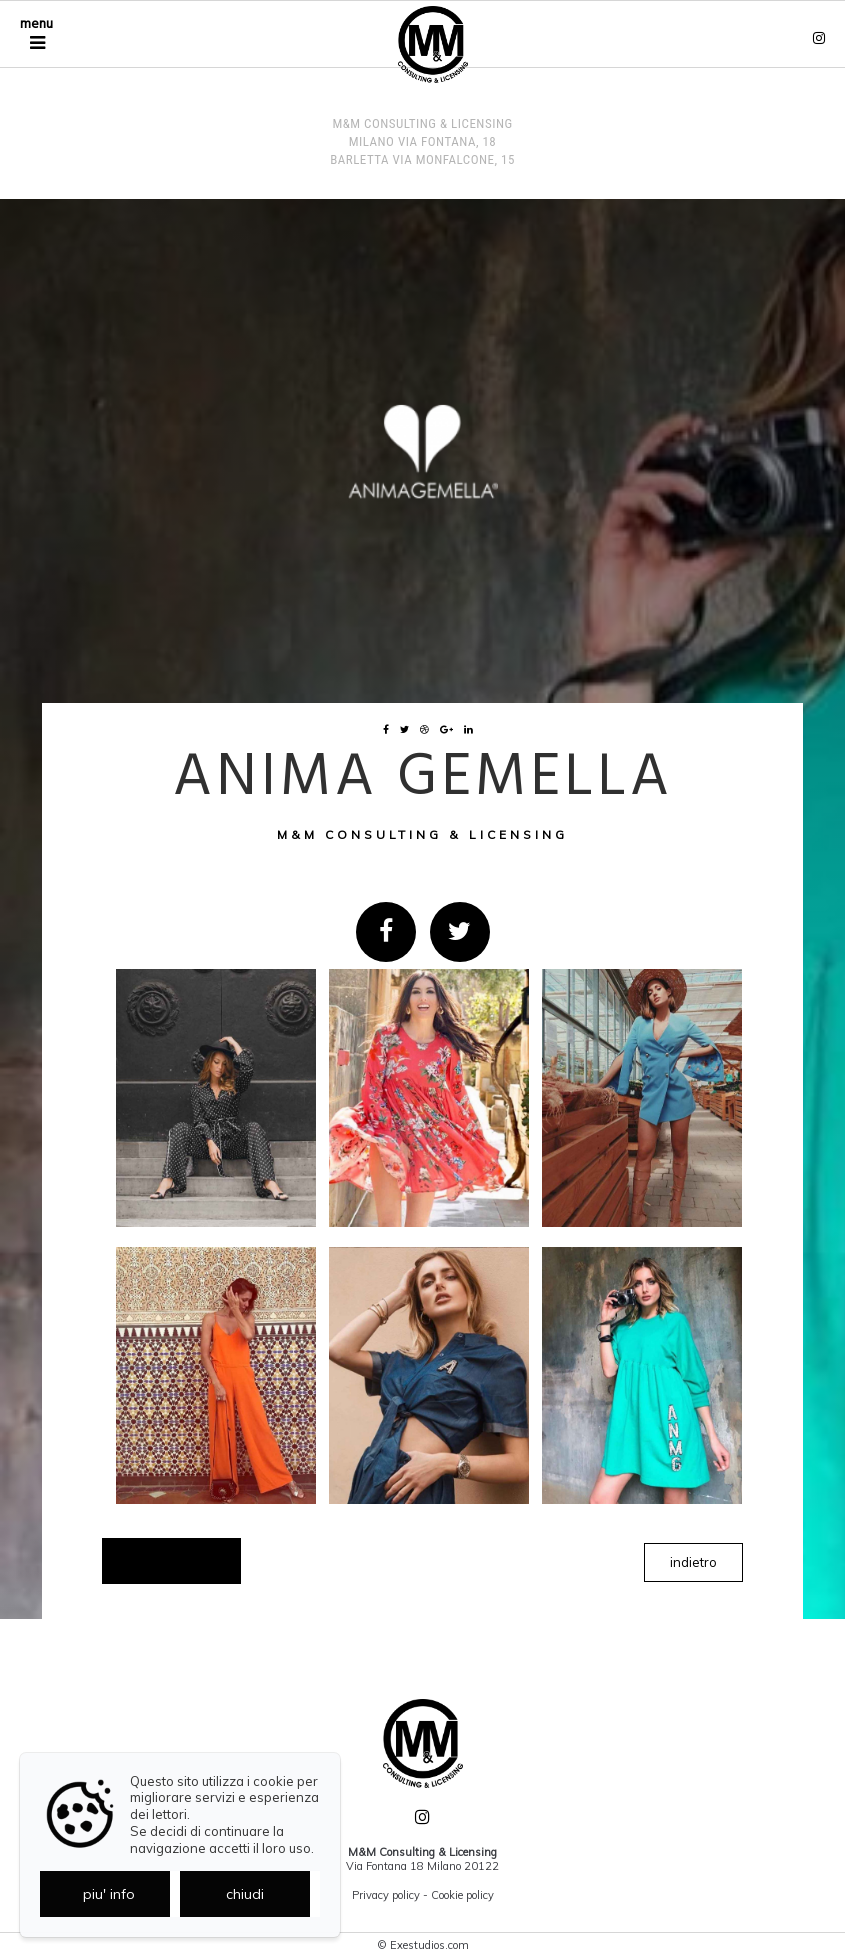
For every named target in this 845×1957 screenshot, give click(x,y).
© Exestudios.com (423, 1945)
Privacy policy (386, 1895)
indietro (693, 1562)
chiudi (245, 1894)
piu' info (109, 1894)
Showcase (171, 1561)
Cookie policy (462, 1895)
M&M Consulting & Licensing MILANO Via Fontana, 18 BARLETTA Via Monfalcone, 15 (422, 141)
